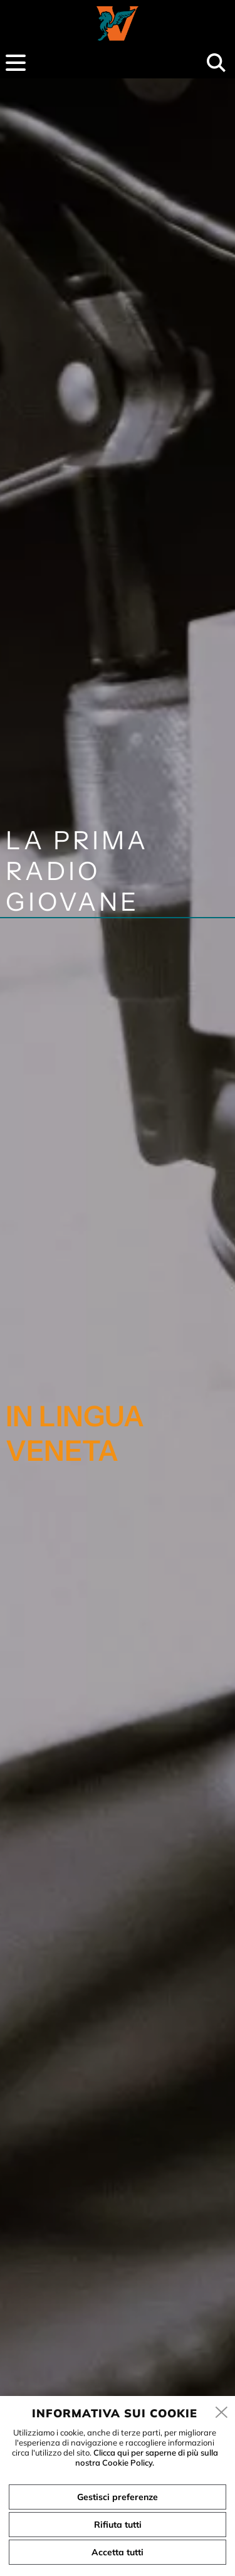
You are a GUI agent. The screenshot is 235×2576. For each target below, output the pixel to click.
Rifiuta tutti (118, 2524)
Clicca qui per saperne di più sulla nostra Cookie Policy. (146, 2457)
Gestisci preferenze (117, 2497)
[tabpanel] (117, 1324)
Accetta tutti (117, 2552)
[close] (221, 2412)
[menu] (16, 63)
